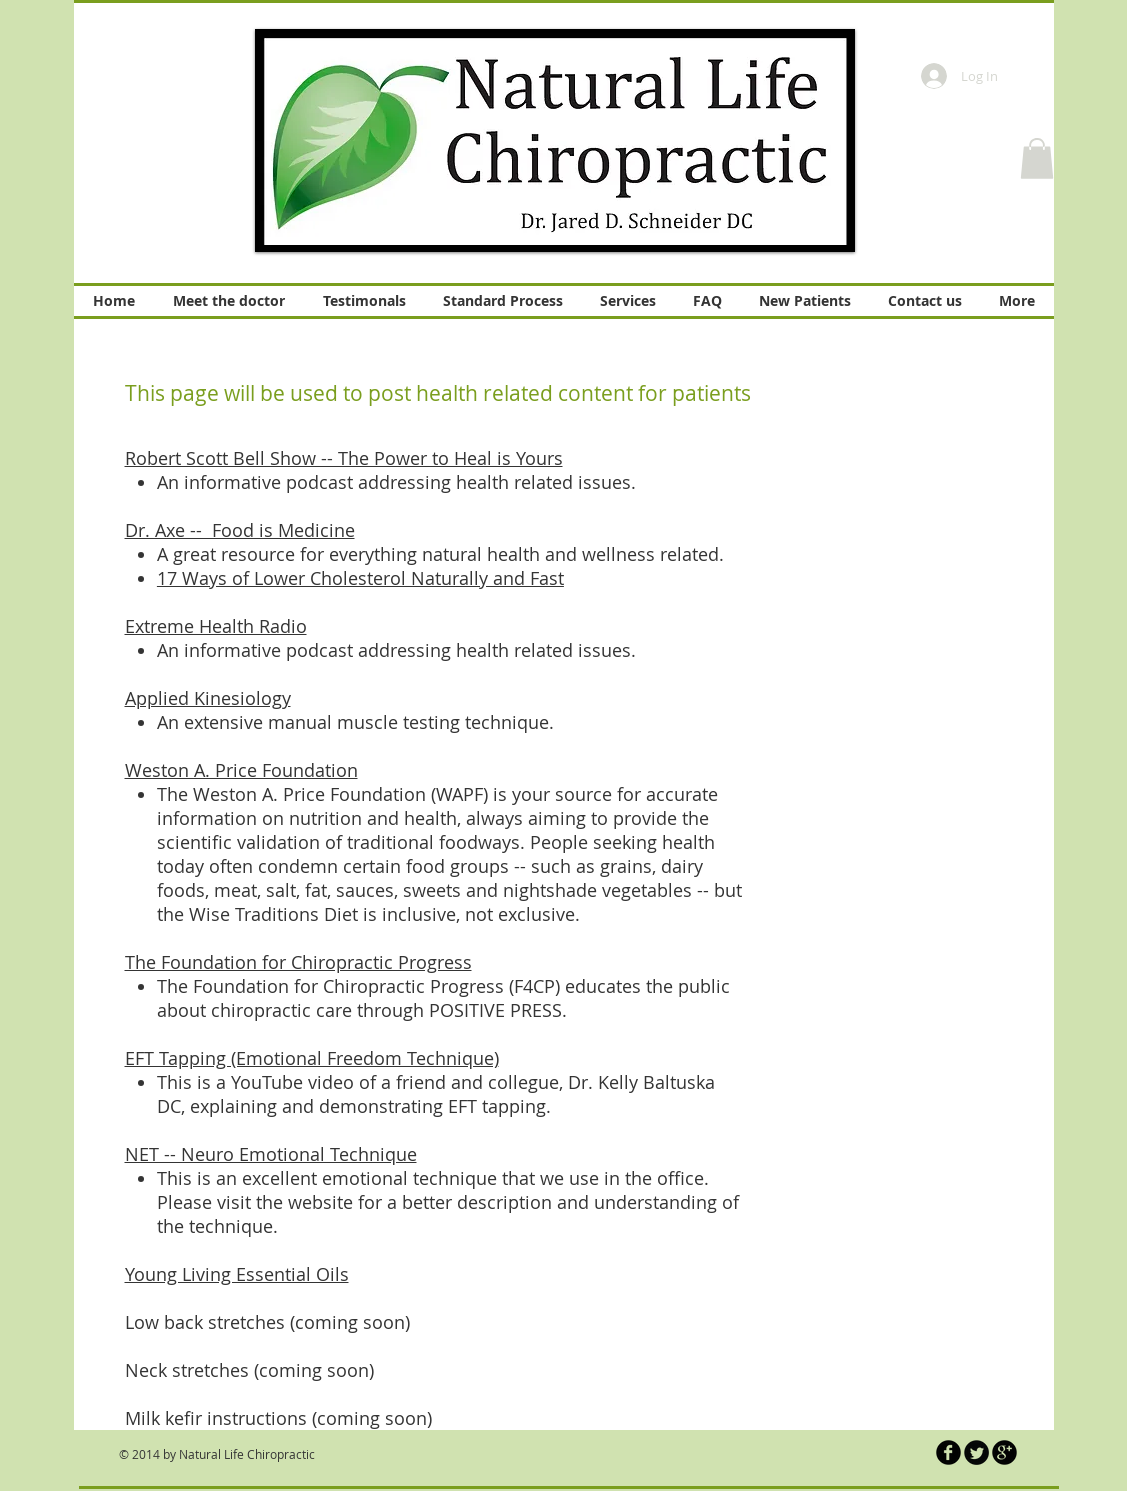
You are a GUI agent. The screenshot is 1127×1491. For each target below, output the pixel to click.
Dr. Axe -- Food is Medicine (240, 530)
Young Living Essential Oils (237, 1274)
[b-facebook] (948, 1452)
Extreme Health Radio (216, 626)
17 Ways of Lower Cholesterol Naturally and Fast (360, 578)
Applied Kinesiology (208, 698)
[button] (1037, 158)
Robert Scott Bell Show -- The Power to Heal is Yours (344, 458)
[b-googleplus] (1004, 1452)
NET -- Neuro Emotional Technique (271, 1154)
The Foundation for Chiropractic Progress (298, 962)
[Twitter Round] (976, 1452)
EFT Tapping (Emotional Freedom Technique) (312, 1058)
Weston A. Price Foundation (241, 770)
